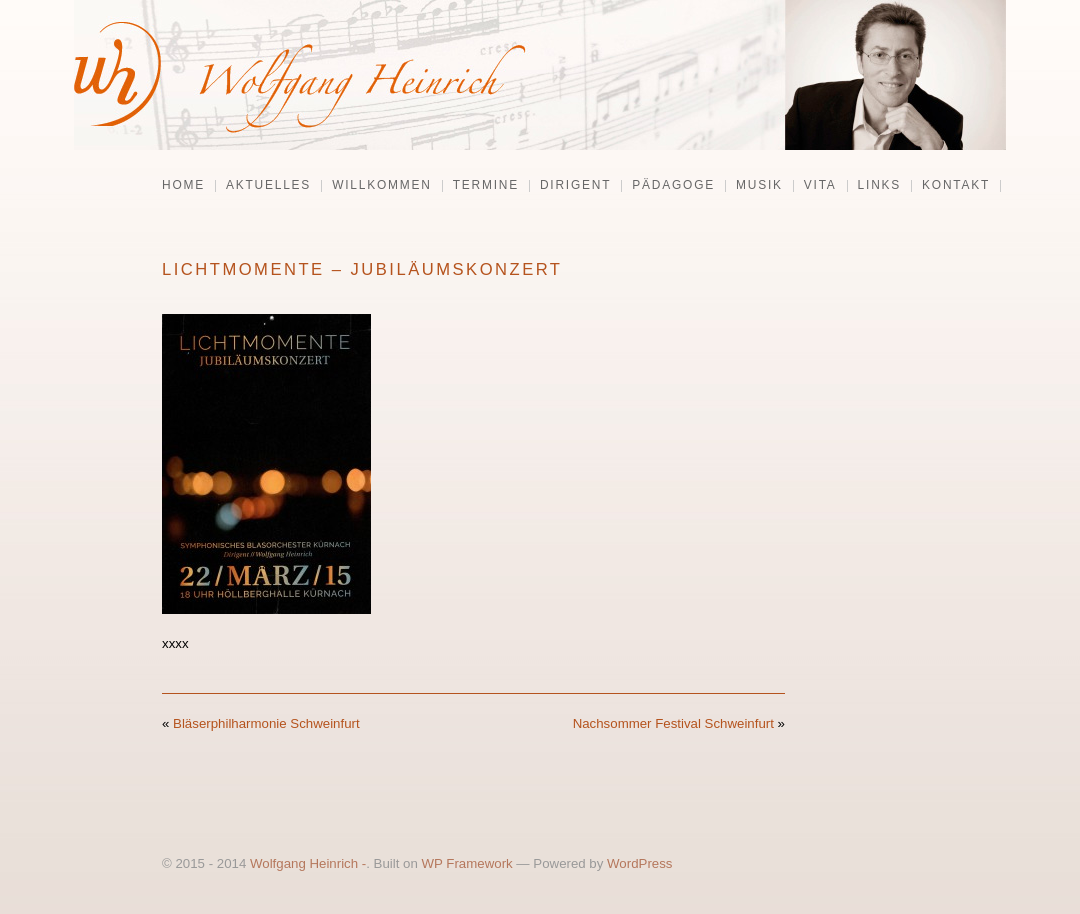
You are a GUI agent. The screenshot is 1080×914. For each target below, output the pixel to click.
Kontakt (956, 186)
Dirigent (575, 186)
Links (879, 186)
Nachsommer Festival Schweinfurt (673, 723)
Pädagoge (673, 186)
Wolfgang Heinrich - (308, 863)
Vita (820, 186)
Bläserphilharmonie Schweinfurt (266, 723)
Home (183, 186)
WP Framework (467, 863)
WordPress (639, 863)
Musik (759, 186)
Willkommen (382, 186)
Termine (486, 186)
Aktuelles (268, 186)
